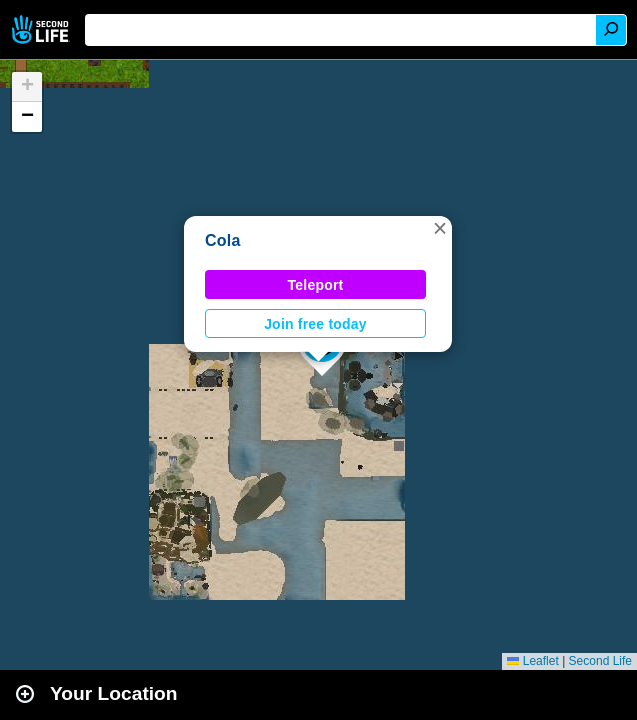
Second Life (42, 29)
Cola (223, 240)
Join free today (315, 324)
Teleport (316, 285)
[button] (440, 228)
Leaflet (532, 661)
